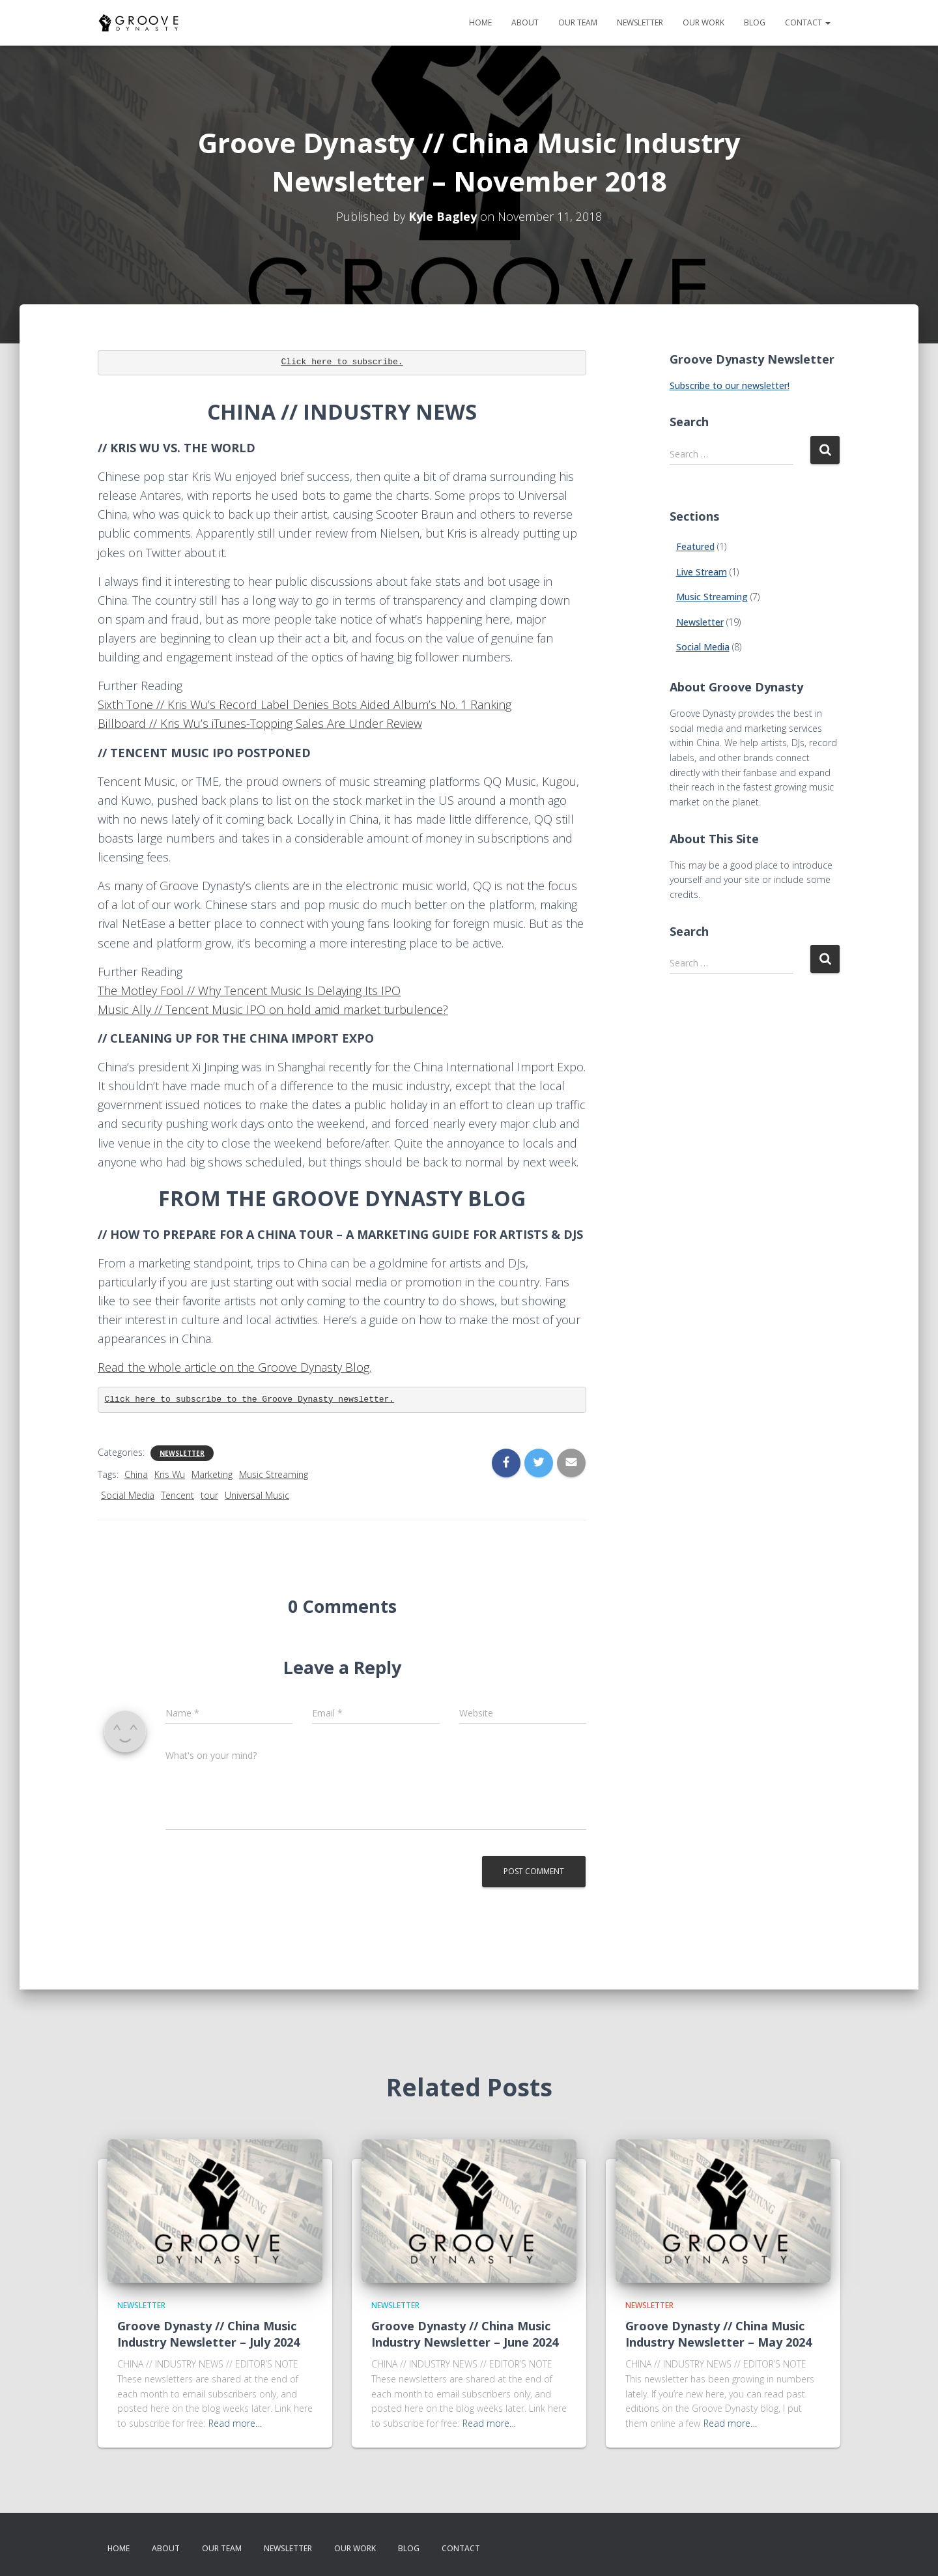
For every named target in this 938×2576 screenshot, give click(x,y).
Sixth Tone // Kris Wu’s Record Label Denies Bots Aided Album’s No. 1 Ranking (304, 704)
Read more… (235, 2423)
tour (209, 1495)
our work (703, 22)
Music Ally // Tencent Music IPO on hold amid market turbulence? (273, 1009)
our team (577, 22)
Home (480, 22)
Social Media (127, 1495)
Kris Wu (169, 1474)
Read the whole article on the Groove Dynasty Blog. (234, 1367)
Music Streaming (273, 1474)
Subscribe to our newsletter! (729, 385)
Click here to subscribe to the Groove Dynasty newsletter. (250, 1399)
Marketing (212, 1474)
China (136, 1474)
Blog (754, 22)
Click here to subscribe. (342, 362)
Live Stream (701, 572)
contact (808, 22)
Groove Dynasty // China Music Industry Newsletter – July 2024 (208, 2334)
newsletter (640, 22)
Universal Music (257, 1495)
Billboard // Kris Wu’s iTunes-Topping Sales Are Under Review (260, 723)
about (525, 22)
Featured (695, 546)
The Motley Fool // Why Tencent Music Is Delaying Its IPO (249, 990)
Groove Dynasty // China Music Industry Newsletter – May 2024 (718, 2334)
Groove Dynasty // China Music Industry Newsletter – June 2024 (464, 2334)
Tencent (177, 1495)
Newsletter (182, 1453)
